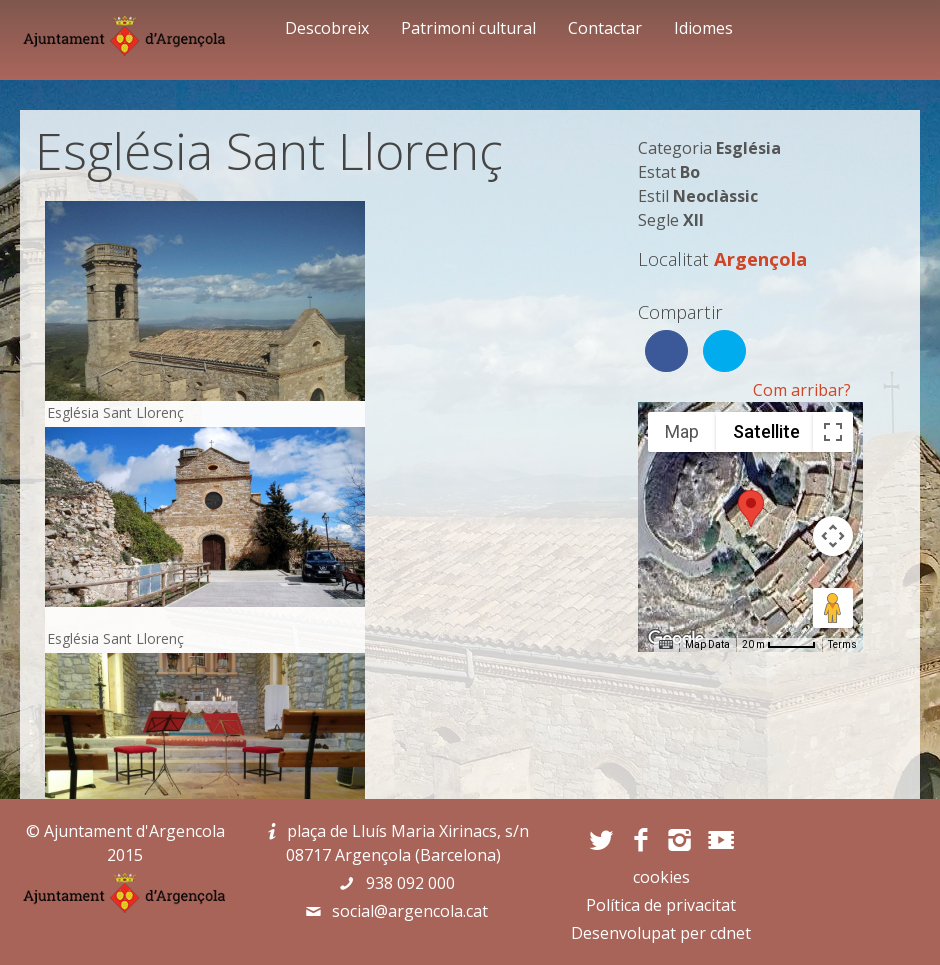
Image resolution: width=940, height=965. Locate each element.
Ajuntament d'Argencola (134, 831)
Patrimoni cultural (468, 28)
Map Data (707, 644)
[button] (751, 508)
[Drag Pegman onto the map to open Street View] (833, 608)
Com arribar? (802, 390)
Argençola (760, 258)
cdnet (730, 933)
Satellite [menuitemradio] (766, 431)
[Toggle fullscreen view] (833, 432)
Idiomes (703, 28)
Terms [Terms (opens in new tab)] (842, 644)
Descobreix (327, 28)
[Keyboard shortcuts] (666, 645)
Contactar (605, 28)
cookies (661, 877)
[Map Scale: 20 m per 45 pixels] (779, 645)
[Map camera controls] (833, 536)
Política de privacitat (661, 905)
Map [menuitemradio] (682, 431)
